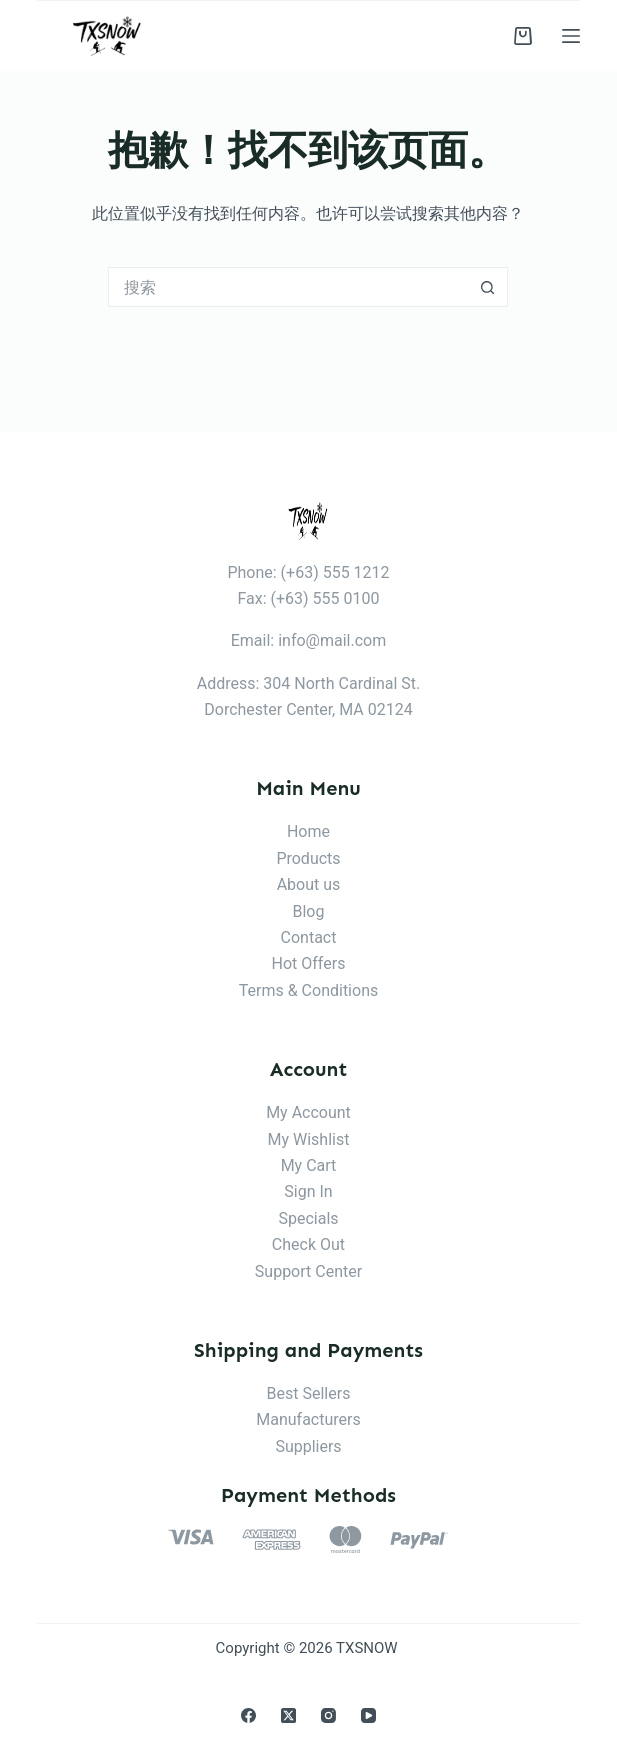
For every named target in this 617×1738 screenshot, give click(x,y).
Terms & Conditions (309, 990)
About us (309, 884)
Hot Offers (309, 963)
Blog (309, 911)
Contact (309, 937)
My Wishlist (309, 1139)
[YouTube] (368, 1715)
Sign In (308, 1191)
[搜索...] (288, 287)
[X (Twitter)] (288, 1715)
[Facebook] (248, 1715)
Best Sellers (309, 1393)
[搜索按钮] (488, 287)
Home (308, 831)
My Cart (309, 1165)
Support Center (308, 1271)
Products (308, 858)
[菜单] (571, 36)
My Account (308, 1112)
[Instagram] (328, 1715)
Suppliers (308, 1446)
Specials (308, 1218)
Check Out (308, 1244)
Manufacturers (308, 1419)
